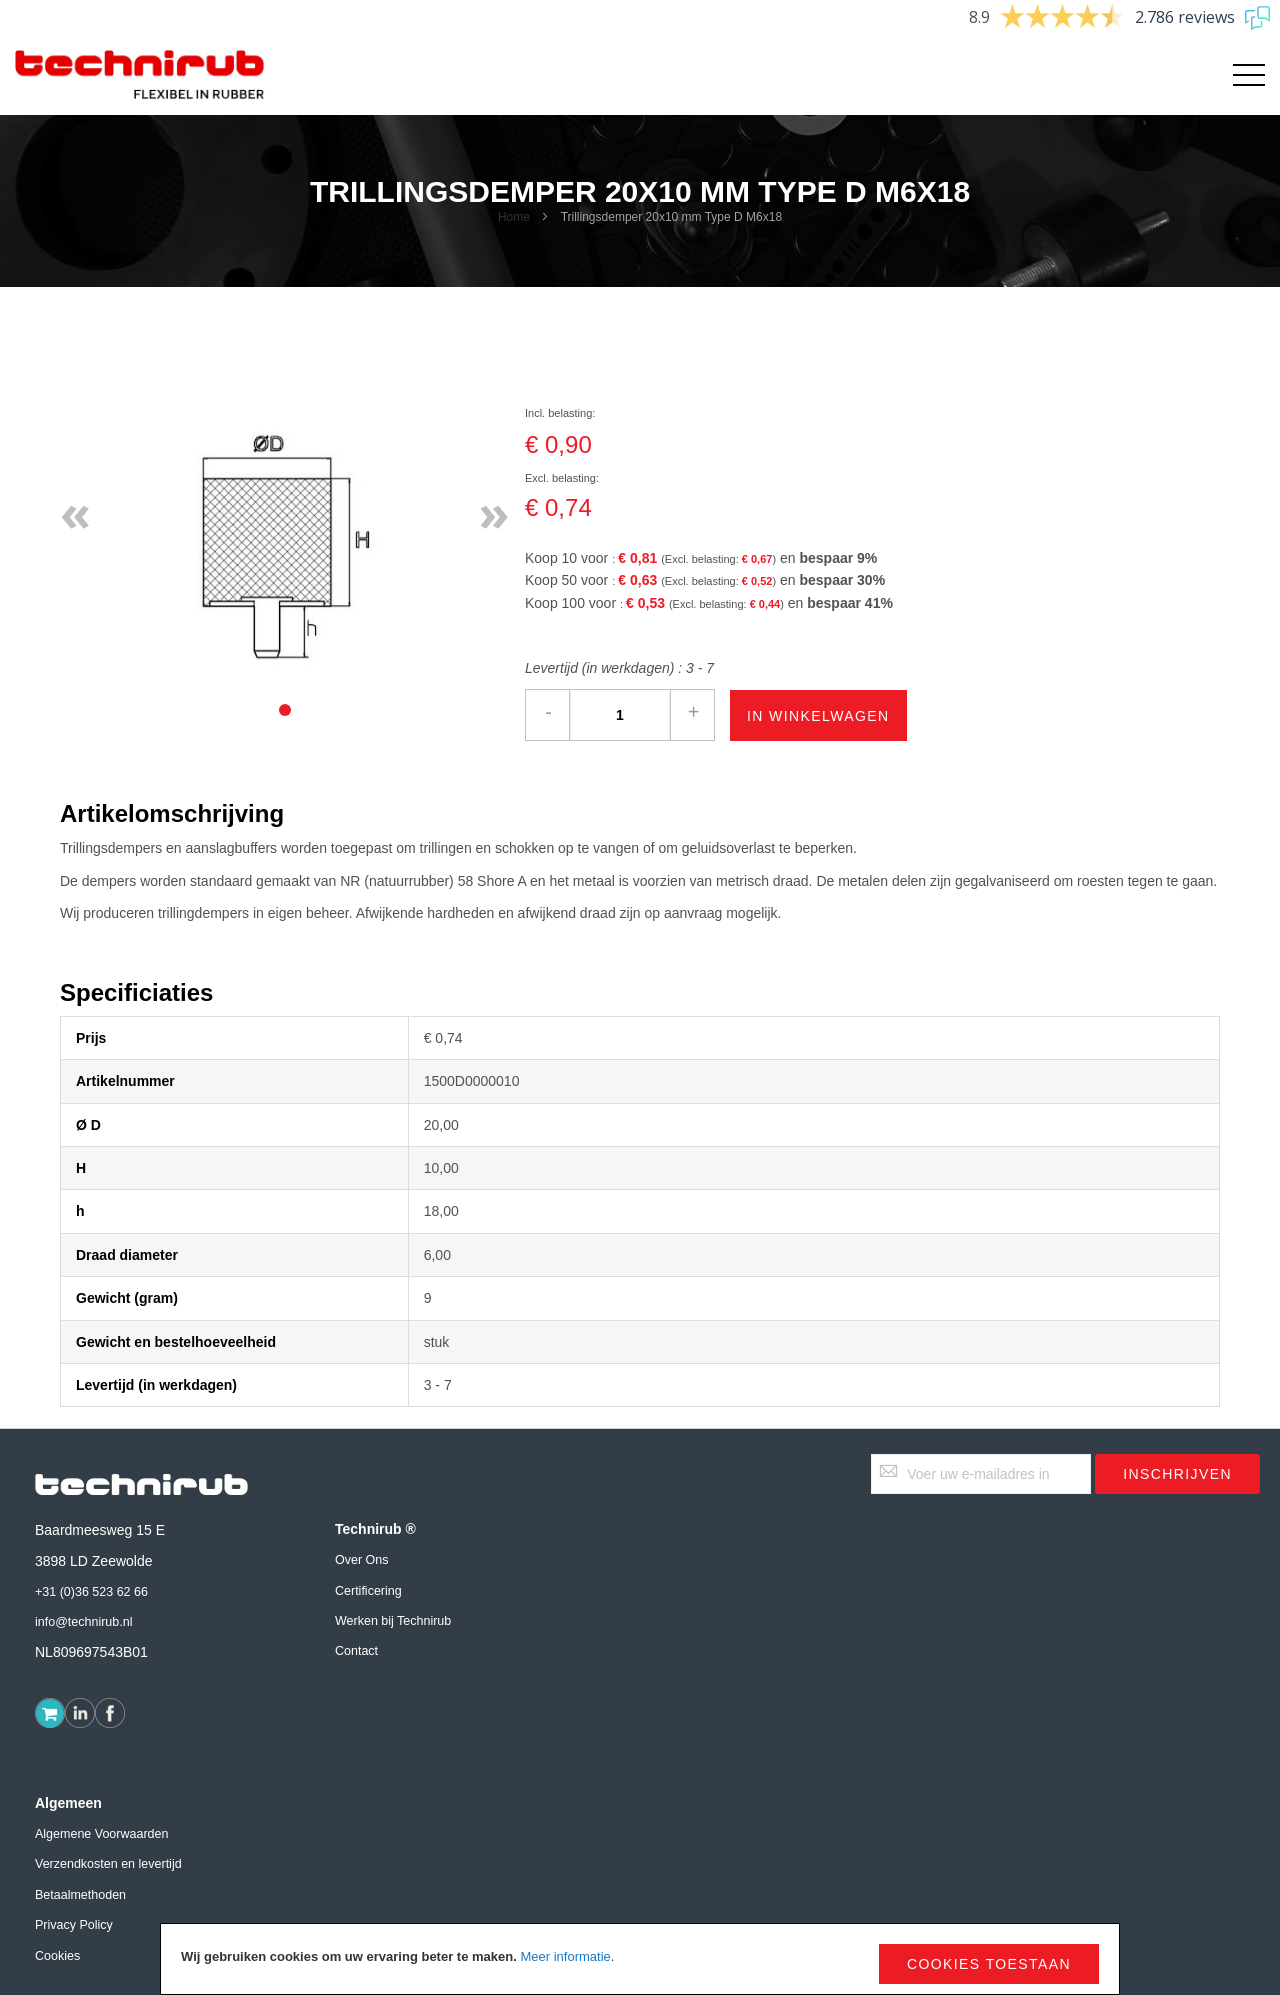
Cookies (57, 1956)
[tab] (285, 710)
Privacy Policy (74, 1925)
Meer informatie (565, 1956)
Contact (356, 1651)
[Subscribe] (1177, 1474)
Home (514, 217)
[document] (640, 1959)
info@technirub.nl (83, 1622)
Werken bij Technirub (393, 1621)
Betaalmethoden (80, 1895)
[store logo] (140, 75)
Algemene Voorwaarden (101, 1834)
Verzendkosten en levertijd (108, 1864)
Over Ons (362, 1560)
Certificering (368, 1591)
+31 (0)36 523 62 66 (91, 1592)
